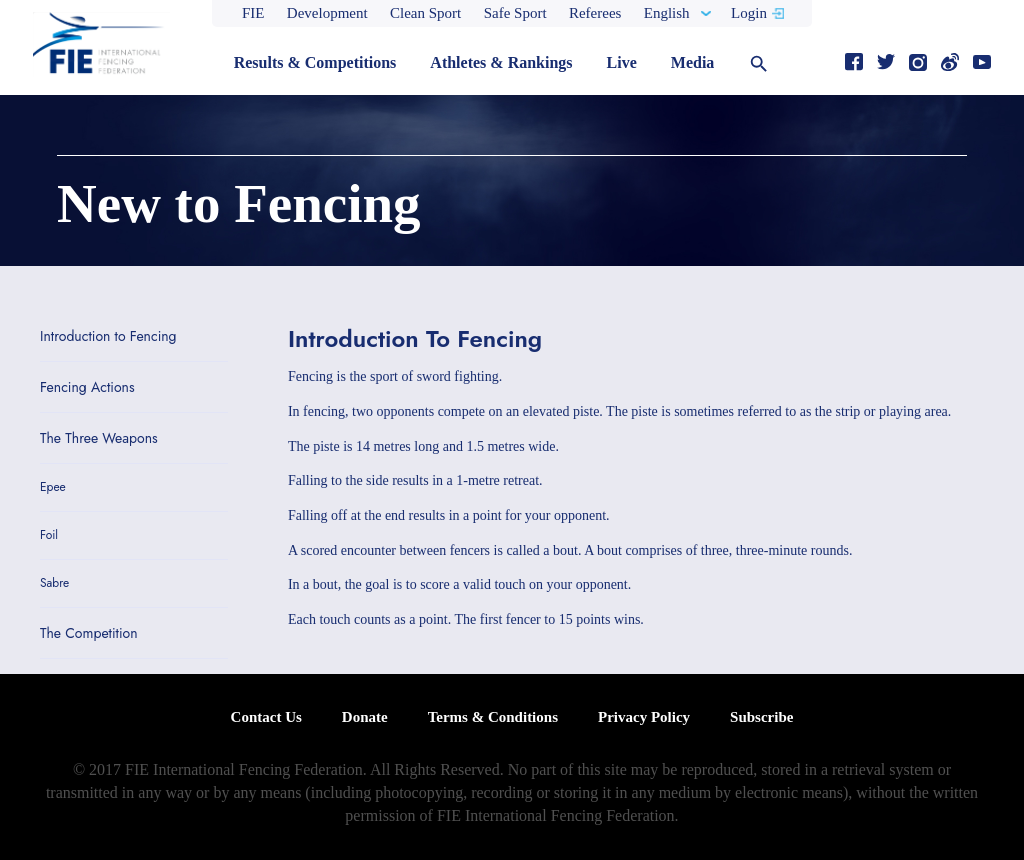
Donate (365, 717)
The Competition (89, 633)
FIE (253, 13)
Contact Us (266, 717)
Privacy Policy (644, 717)
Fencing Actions (87, 387)
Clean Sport (425, 13)
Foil (49, 535)
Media (693, 62)
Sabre (54, 583)
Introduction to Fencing (108, 336)
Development (327, 13)
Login (749, 13)
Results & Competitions (315, 62)
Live (622, 62)
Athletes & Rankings (501, 62)
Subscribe (761, 717)
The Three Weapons (99, 438)
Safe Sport (515, 13)
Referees (595, 13)
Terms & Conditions (493, 717)
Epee (53, 487)
